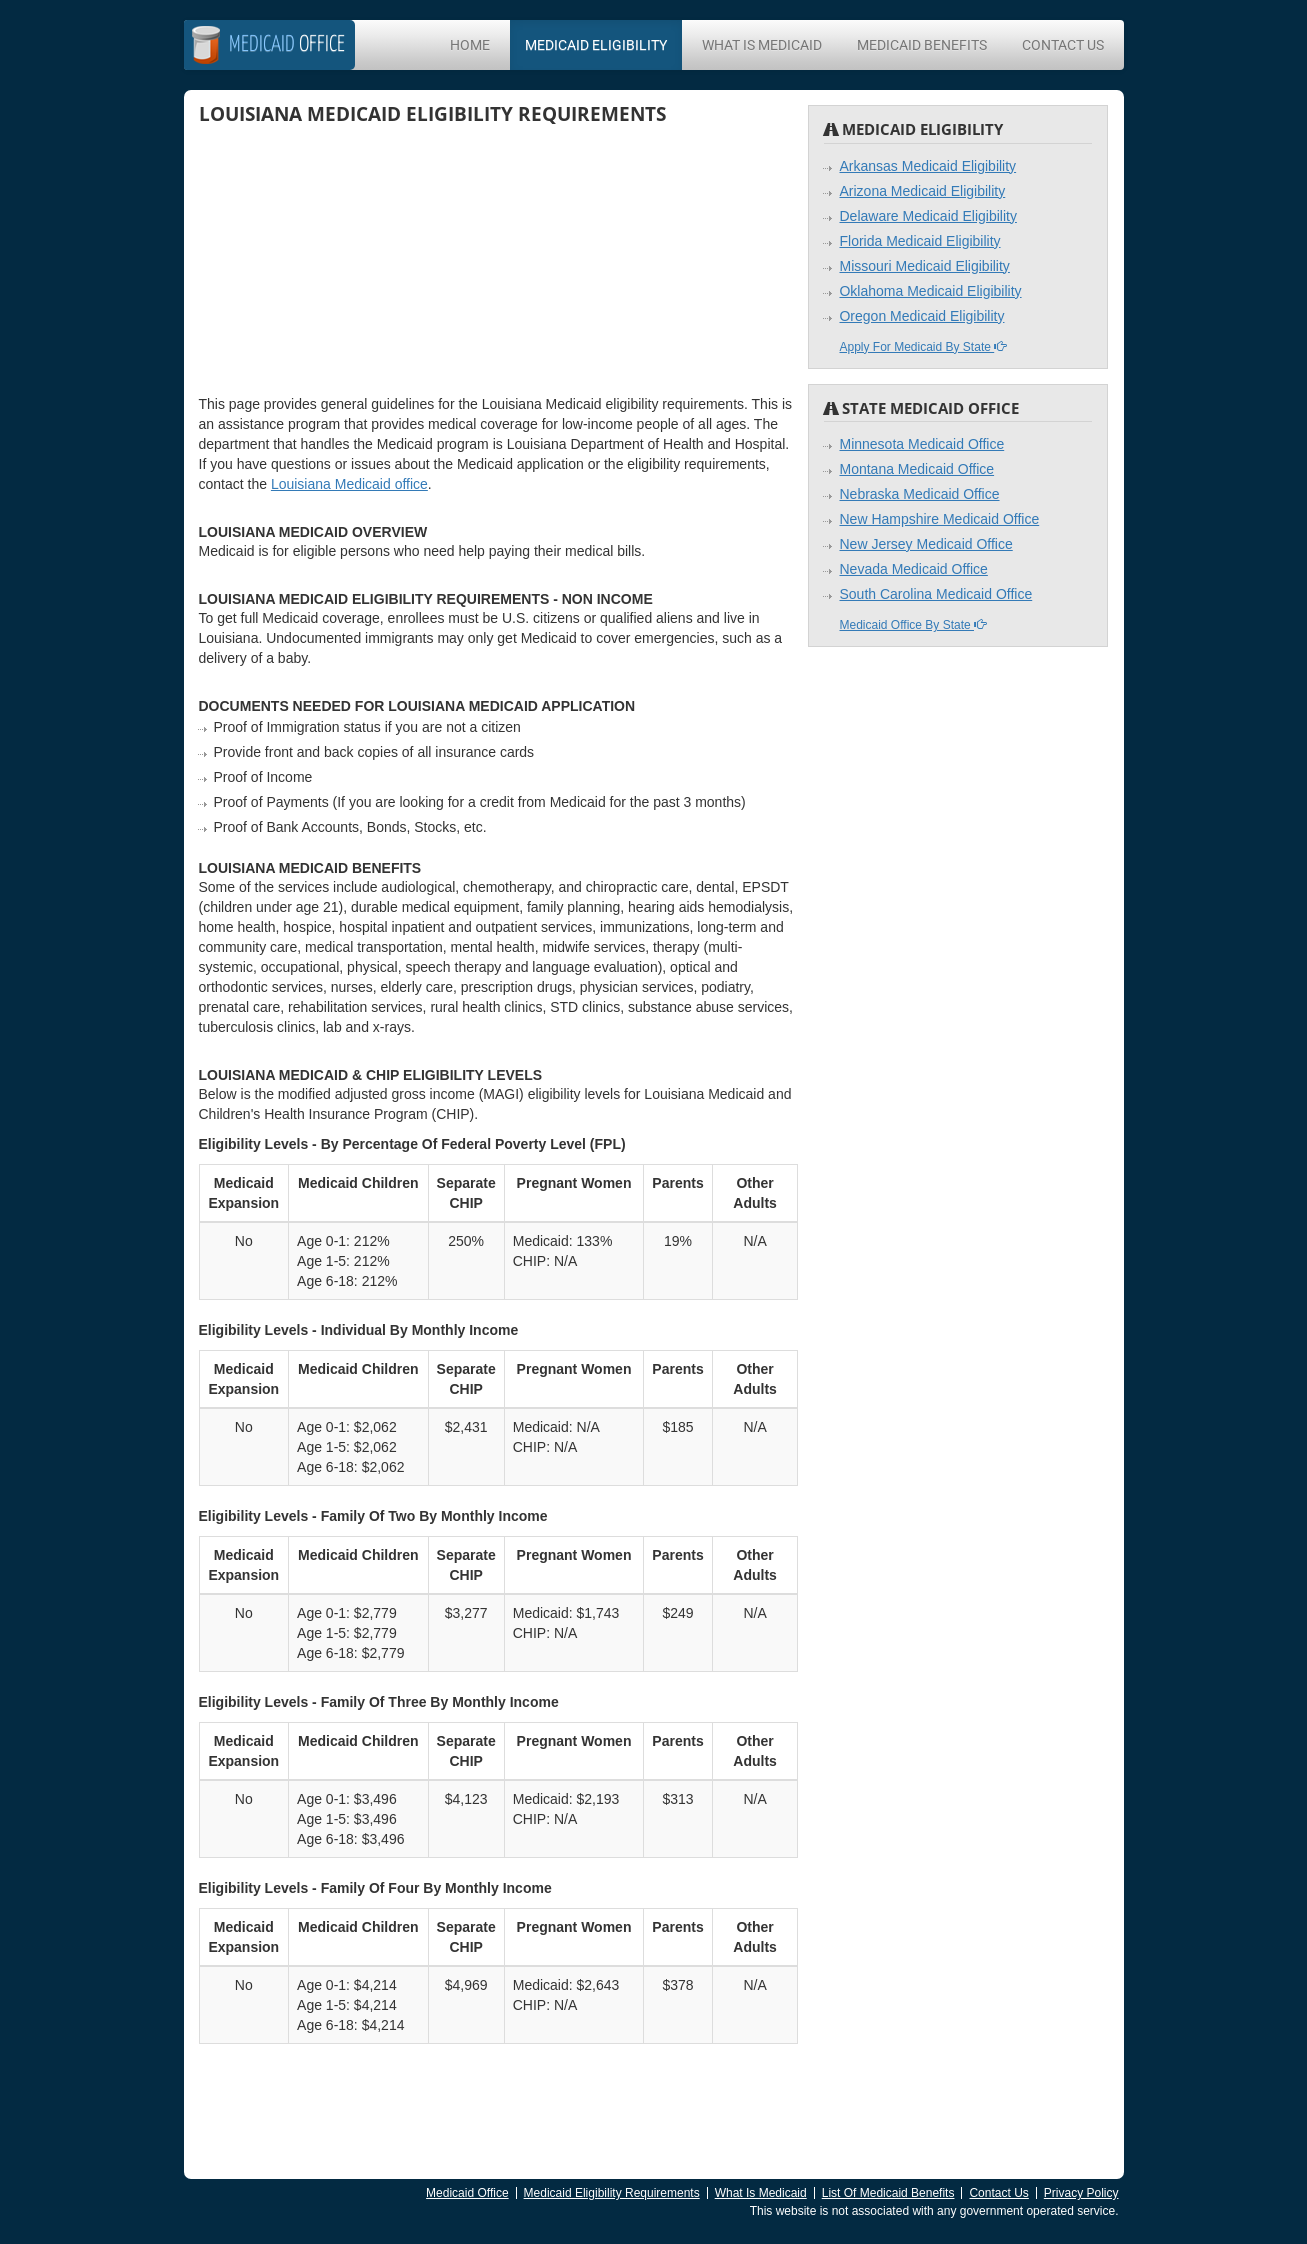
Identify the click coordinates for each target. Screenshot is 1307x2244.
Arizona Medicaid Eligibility (922, 191)
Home (470, 45)
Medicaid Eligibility (596, 45)
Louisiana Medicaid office (349, 484)
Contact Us (1063, 45)
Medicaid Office (467, 2193)
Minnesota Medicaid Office (921, 444)
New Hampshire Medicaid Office (939, 519)
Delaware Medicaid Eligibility (927, 216)
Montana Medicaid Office (916, 469)
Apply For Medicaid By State (922, 347)
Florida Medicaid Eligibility (919, 241)
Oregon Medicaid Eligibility (921, 316)
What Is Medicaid (762, 45)
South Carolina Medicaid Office (935, 594)
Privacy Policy (1081, 2193)
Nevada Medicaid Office (913, 569)
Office (287, 45)
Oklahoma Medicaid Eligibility (930, 291)
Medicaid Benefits (922, 45)
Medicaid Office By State (912, 625)
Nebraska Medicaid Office (919, 494)
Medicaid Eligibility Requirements (612, 2193)
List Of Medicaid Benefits (888, 2193)
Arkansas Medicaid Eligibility (927, 166)
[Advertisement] (349, 259)
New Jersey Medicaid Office (925, 544)
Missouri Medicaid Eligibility (924, 266)
